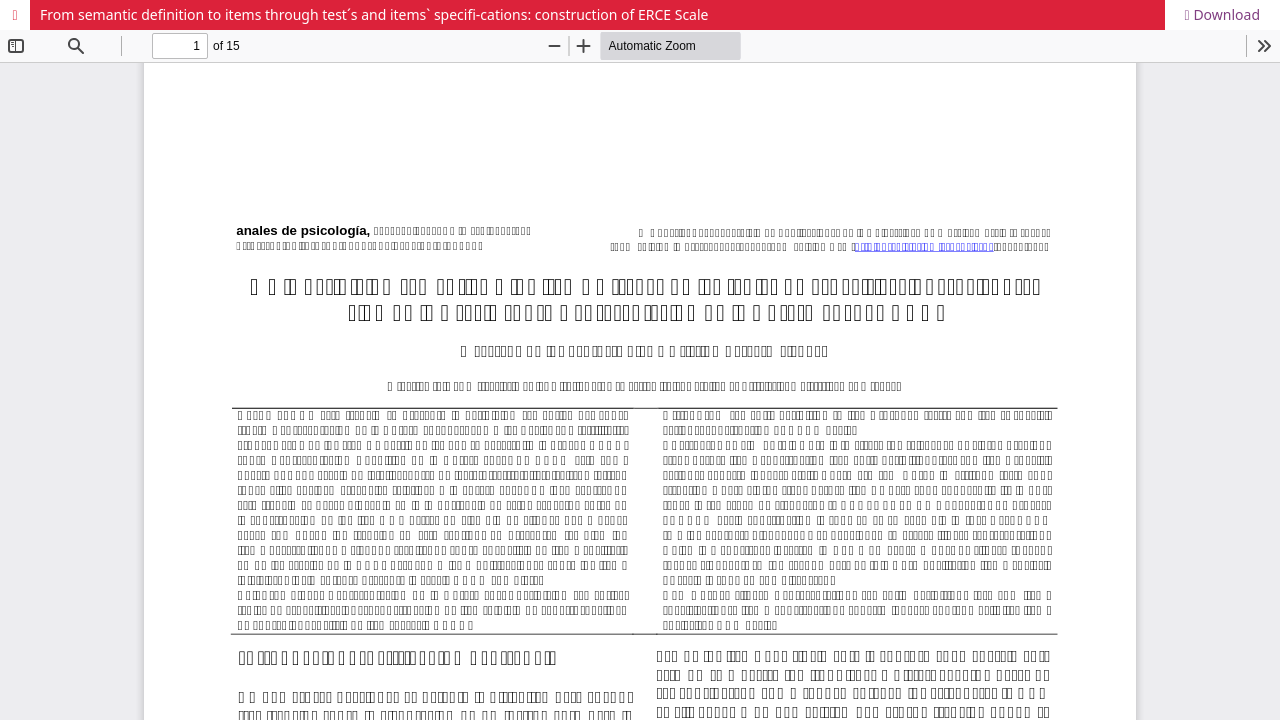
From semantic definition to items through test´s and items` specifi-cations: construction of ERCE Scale (374, 14)
